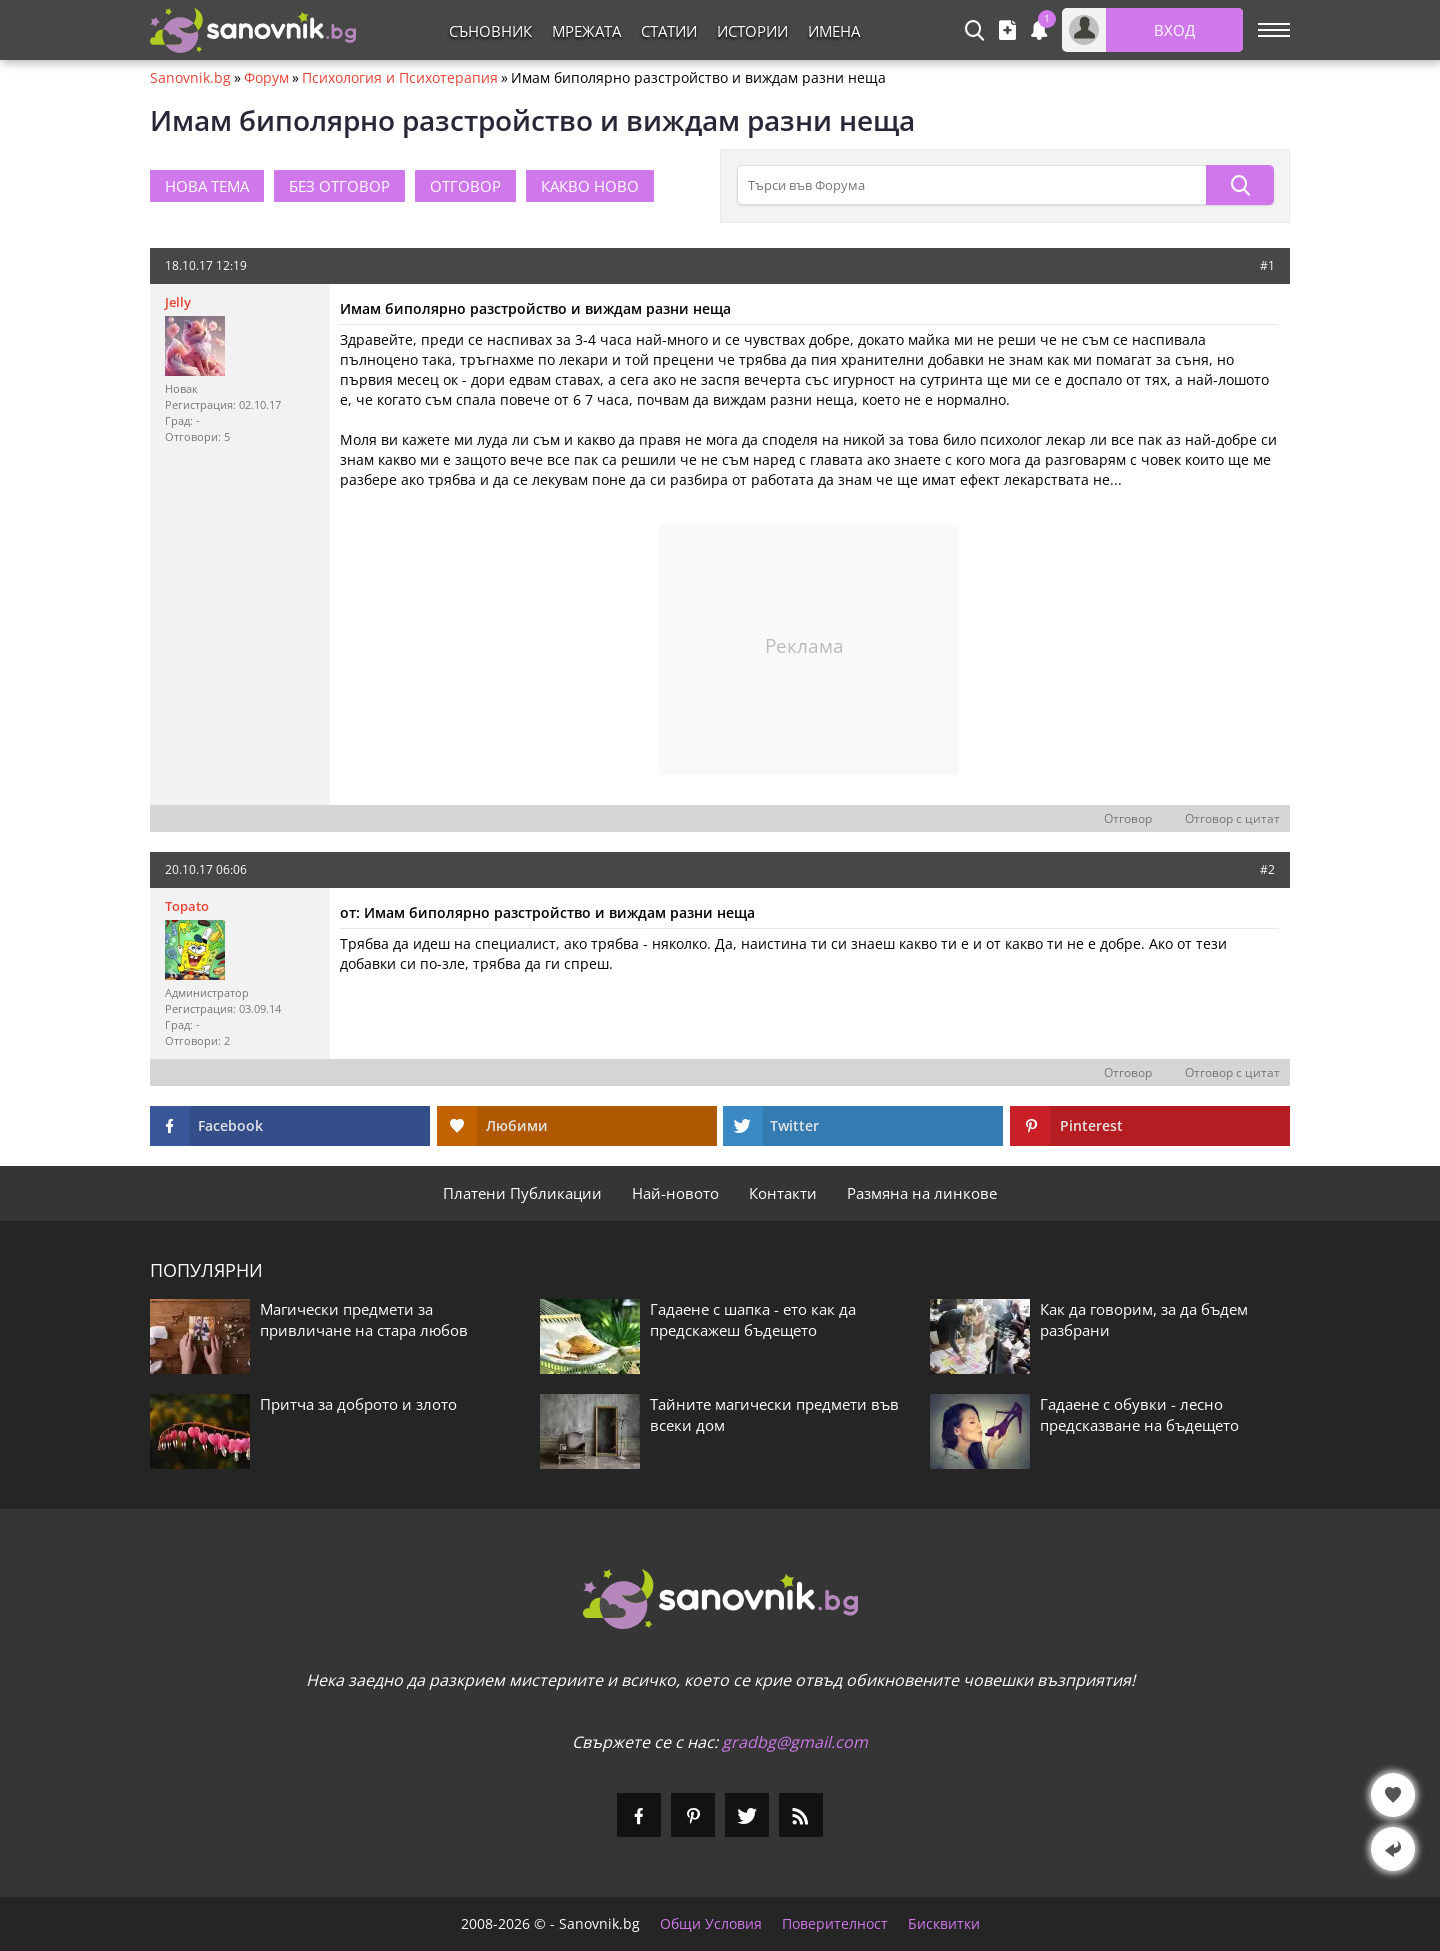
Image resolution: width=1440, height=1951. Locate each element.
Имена (834, 31)
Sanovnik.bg (190, 78)
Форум (266, 78)
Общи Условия (711, 1924)
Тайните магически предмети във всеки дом (774, 1414)
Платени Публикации (522, 1193)
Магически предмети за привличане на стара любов (364, 1319)
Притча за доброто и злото (358, 1404)
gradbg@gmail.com (795, 1742)
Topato (187, 906)
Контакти (783, 1193)
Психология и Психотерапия (400, 78)
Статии (669, 31)
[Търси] (1240, 185)
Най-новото (675, 1193)
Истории (752, 31)
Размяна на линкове (922, 1193)
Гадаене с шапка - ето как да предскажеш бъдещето (753, 1319)
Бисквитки (944, 1924)
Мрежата (586, 31)
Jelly (178, 302)
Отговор (1128, 819)
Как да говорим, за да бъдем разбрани (1144, 1319)
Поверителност (835, 1924)
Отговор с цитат (1232, 819)
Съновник (490, 31)
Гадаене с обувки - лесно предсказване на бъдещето (1139, 1414)
